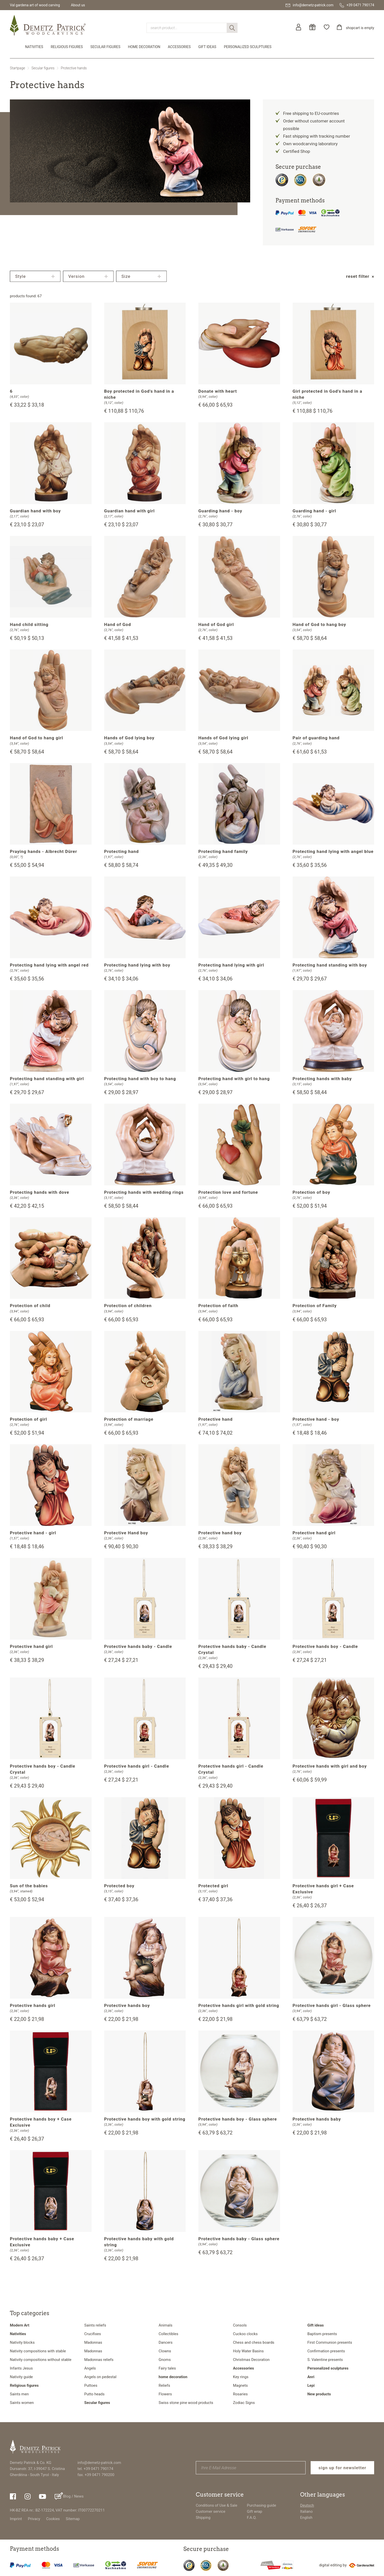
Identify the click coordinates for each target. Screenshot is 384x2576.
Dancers (166, 2342)
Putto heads (94, 2394)
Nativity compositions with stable (38, 2351)
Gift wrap (254, 2511)
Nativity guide (21, 2377)
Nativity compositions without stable (40, 2359)
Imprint (16, 2519)
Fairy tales (167, 2368)
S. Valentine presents (325, 2359)
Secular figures (105, 47)
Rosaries (240, 2394)
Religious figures (67, 47)
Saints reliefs (95, 2325)
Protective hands (74, 68)
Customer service (210, 2511)
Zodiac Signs (244, 2402)
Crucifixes (92, 2334)
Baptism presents (322, 2334)
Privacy (34, 2519)
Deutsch (307, 2505)
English (306, 2517)
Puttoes (90, 2385)
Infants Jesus (21, 2368)
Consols (240, 2325)
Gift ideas (207, 47)
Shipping (203, 2517)
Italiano (306, 2511)
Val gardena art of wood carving (35, 5)
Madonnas (93, 2342)
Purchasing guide (261, 2505)
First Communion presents (329, 2342)
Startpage (17, 68)
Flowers (165, 2394)
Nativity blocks (22, 2342)
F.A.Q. (252, 2517)
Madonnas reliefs (99, 2359)
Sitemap (73, 2519)
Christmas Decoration (251, 2359)
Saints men (19, 2394)
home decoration (144, 47)
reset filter (360, 276)
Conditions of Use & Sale (216, 2505)
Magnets (240, 2385)
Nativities (34, 47)
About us (78, 5)
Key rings (240, 2377)
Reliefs (164, 2385)
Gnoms (165, 2359)
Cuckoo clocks (245, 2334)
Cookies (53, 2519)
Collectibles (168, 2334)
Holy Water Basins (248, 2351)
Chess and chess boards (253, 2342)
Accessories (179, 47)
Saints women (22, 2402)
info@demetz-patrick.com (99, 2462)
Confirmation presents (326, 2351)
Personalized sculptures (247, 47)
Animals (165, 2325)
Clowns (165, 2351)
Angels (90, 2368)
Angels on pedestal (100, 2377)
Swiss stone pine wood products (186, 2402)
